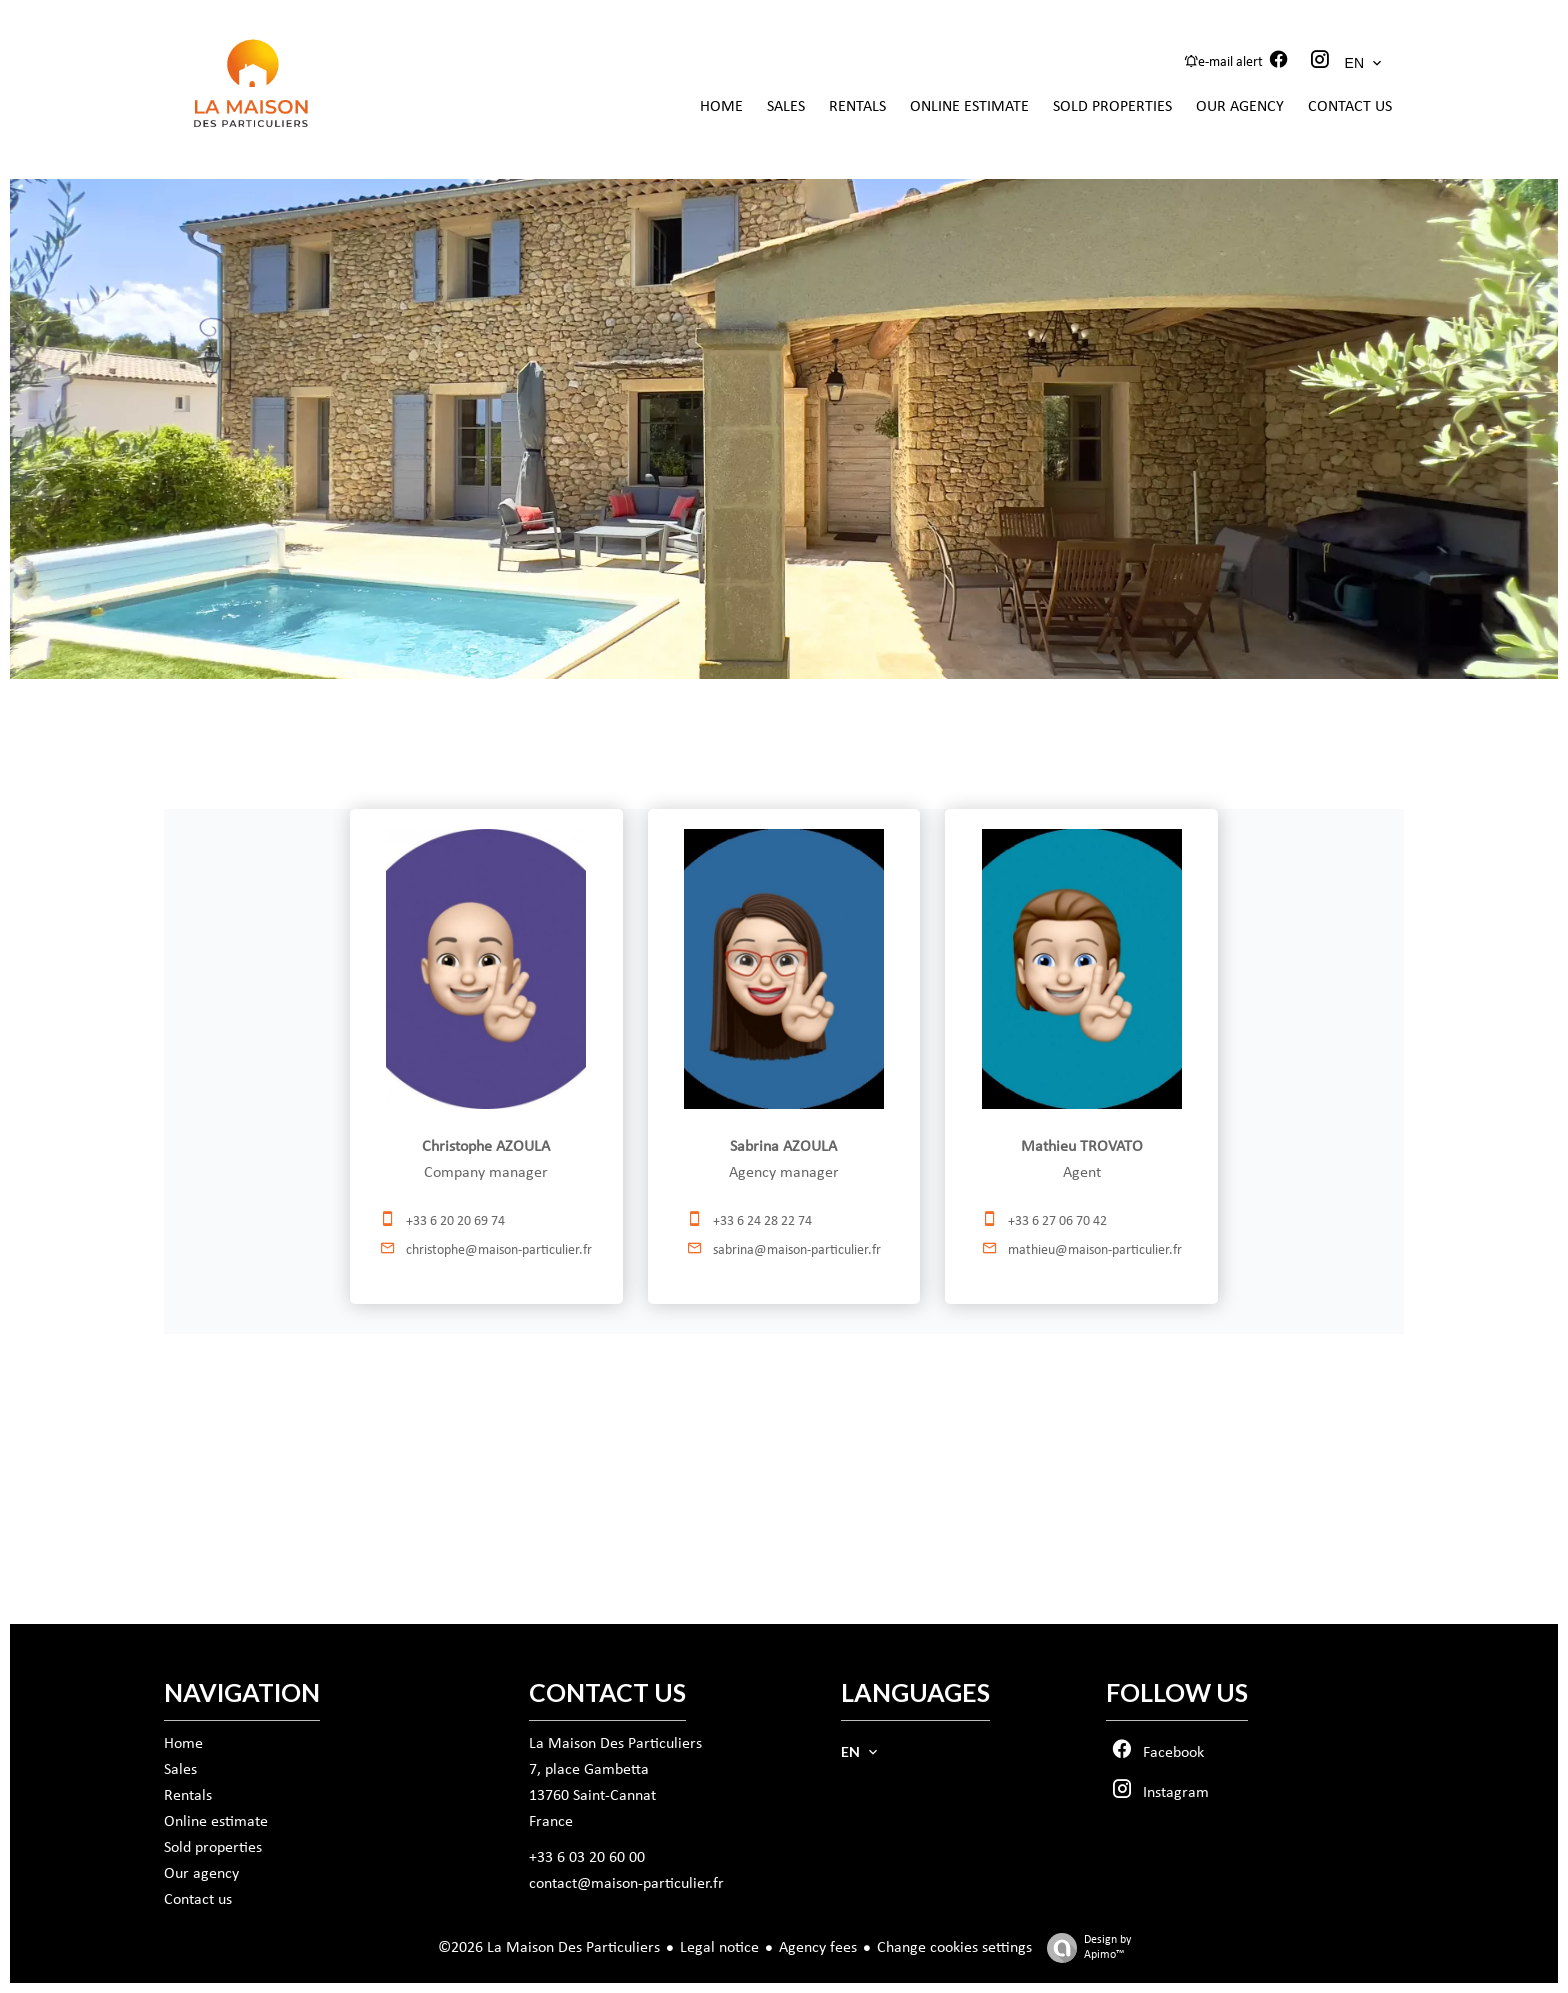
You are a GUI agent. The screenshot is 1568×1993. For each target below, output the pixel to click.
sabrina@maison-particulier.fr (797, 1250)
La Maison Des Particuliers (615, 1744)
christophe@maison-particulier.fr (499, 1250)
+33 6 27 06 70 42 (1057, 1221)
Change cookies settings (954, 1948)
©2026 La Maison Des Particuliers (549, 1948)
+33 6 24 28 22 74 (762, 1221)
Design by (1084, 1948)
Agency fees (818, 1948)
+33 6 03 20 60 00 (587, 1858)
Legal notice (719, 1948)
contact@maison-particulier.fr (626, 1884)
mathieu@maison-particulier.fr (1095, 1250)
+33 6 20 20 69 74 (455, 1221)
